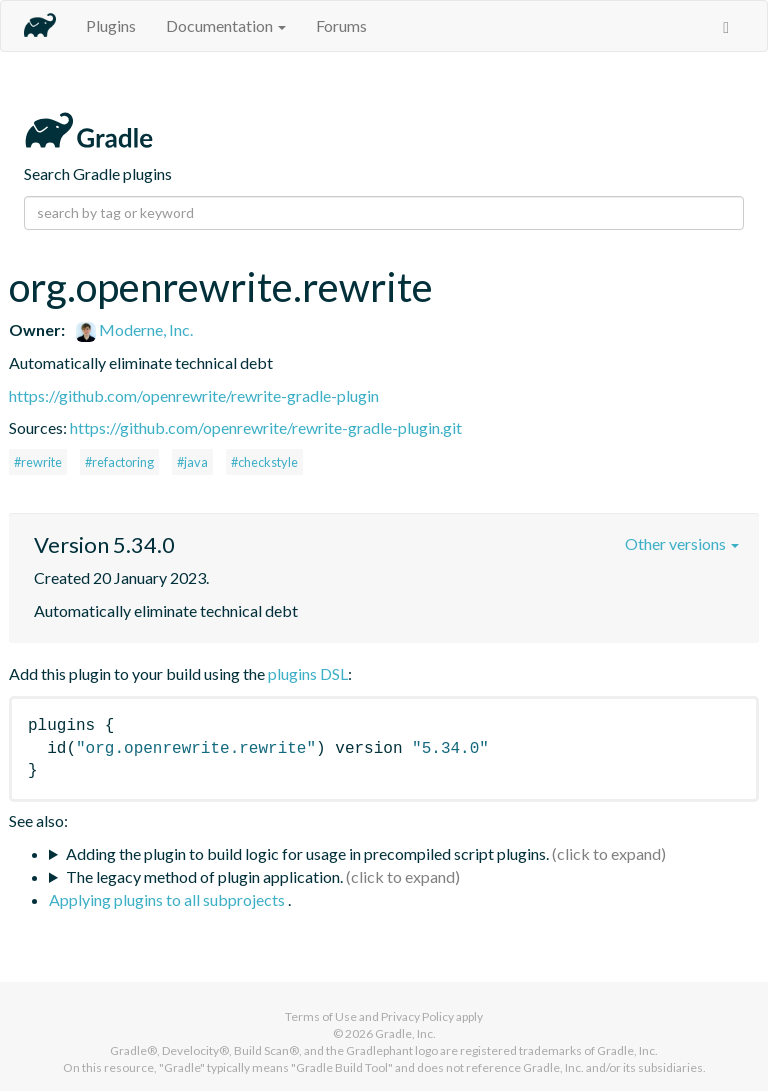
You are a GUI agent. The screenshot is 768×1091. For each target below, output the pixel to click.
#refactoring (119, 462)
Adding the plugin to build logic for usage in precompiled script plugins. (307, 853)
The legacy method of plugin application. (204, 876)
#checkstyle (264, 462)
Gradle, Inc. (405, 1033)
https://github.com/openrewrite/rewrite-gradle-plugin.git (266, 427)
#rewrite (38, 462)
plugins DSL (308, 673)
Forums (341, 25)
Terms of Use (321, 1016)
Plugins (111, 25)
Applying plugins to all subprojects (168, 899)
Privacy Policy (417, 1016)
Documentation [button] (226, 25)
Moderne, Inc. (134, 329)
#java (192, 462)
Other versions (682, 543)
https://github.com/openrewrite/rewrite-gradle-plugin (194, 395)
